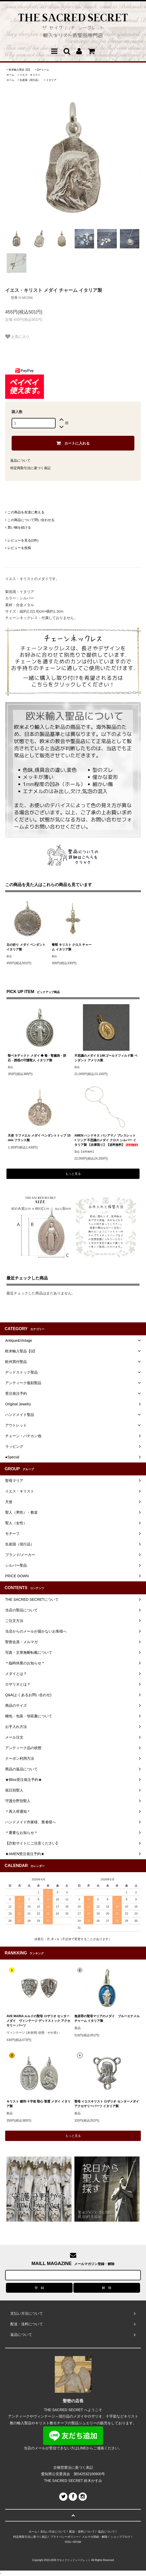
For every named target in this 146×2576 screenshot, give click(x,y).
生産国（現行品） (30, 80)
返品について (20, 460)
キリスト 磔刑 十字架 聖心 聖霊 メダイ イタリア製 (38, 2104)
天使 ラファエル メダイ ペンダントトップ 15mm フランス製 (39, 1138)
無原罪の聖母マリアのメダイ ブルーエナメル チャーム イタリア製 (107, 2018)
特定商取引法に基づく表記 (30, 468)
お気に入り (17, 336)
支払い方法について (53, 2531)
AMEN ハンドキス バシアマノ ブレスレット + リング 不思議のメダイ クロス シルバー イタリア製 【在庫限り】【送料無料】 (106, 1140)
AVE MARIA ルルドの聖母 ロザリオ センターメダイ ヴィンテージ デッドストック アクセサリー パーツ (38, 2020)
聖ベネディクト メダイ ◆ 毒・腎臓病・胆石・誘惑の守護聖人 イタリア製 (37, 1058)
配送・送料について (82, 2531)
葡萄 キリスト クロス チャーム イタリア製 (71, 947)
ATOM (77, 2541)
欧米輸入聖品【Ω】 (20, 69)
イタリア (51, 80)
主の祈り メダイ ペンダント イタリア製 (25, 947)
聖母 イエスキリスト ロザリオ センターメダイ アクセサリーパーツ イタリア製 (106, 2104)
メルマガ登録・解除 (94, 2536)
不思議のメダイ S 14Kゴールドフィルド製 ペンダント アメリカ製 (105, 1058)
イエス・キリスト (30, 74)
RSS (68, 2541)
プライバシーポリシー (64, 2536)
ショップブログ (120, 2536)
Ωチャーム (43, 69)
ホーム (10, 74)
